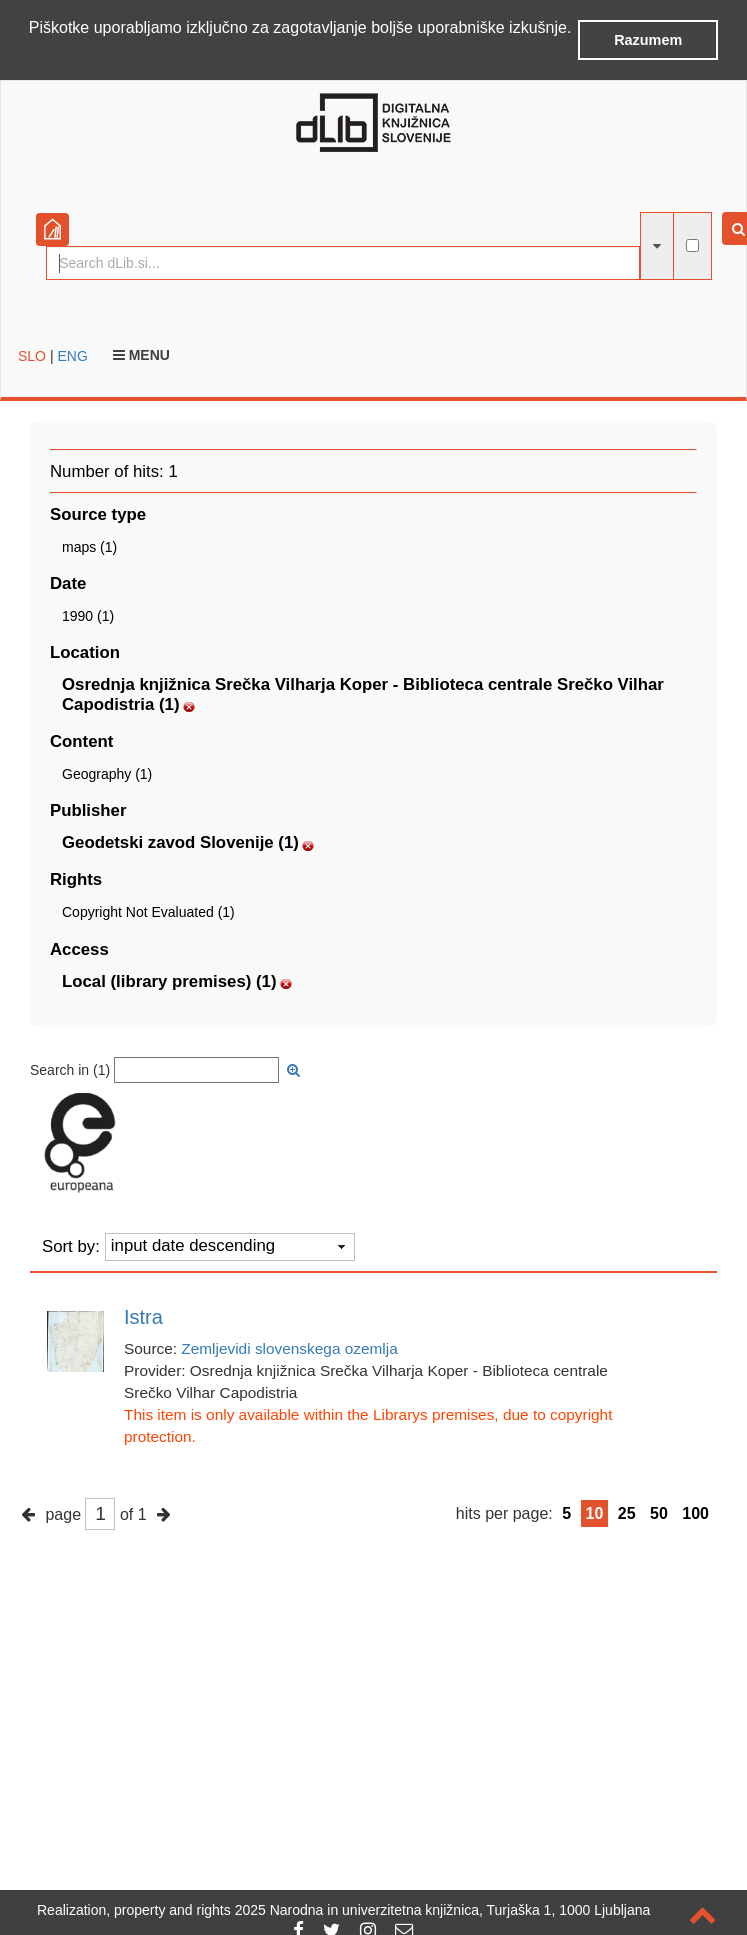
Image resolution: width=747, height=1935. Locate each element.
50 (659, 1513)
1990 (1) (88, 616)
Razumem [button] (648, 40)
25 (627, 1513)
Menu (141, 355)
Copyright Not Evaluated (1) (148, 912)
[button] (32, 54)
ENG (72, 356)
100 (695, 1513)
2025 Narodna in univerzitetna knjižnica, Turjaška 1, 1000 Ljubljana (443, 1910)
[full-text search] (692, 245)
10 (595, 1513)
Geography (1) (107, 774)
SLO (32, 356)
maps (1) (89, 547)
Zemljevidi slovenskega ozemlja (289, 1348)
